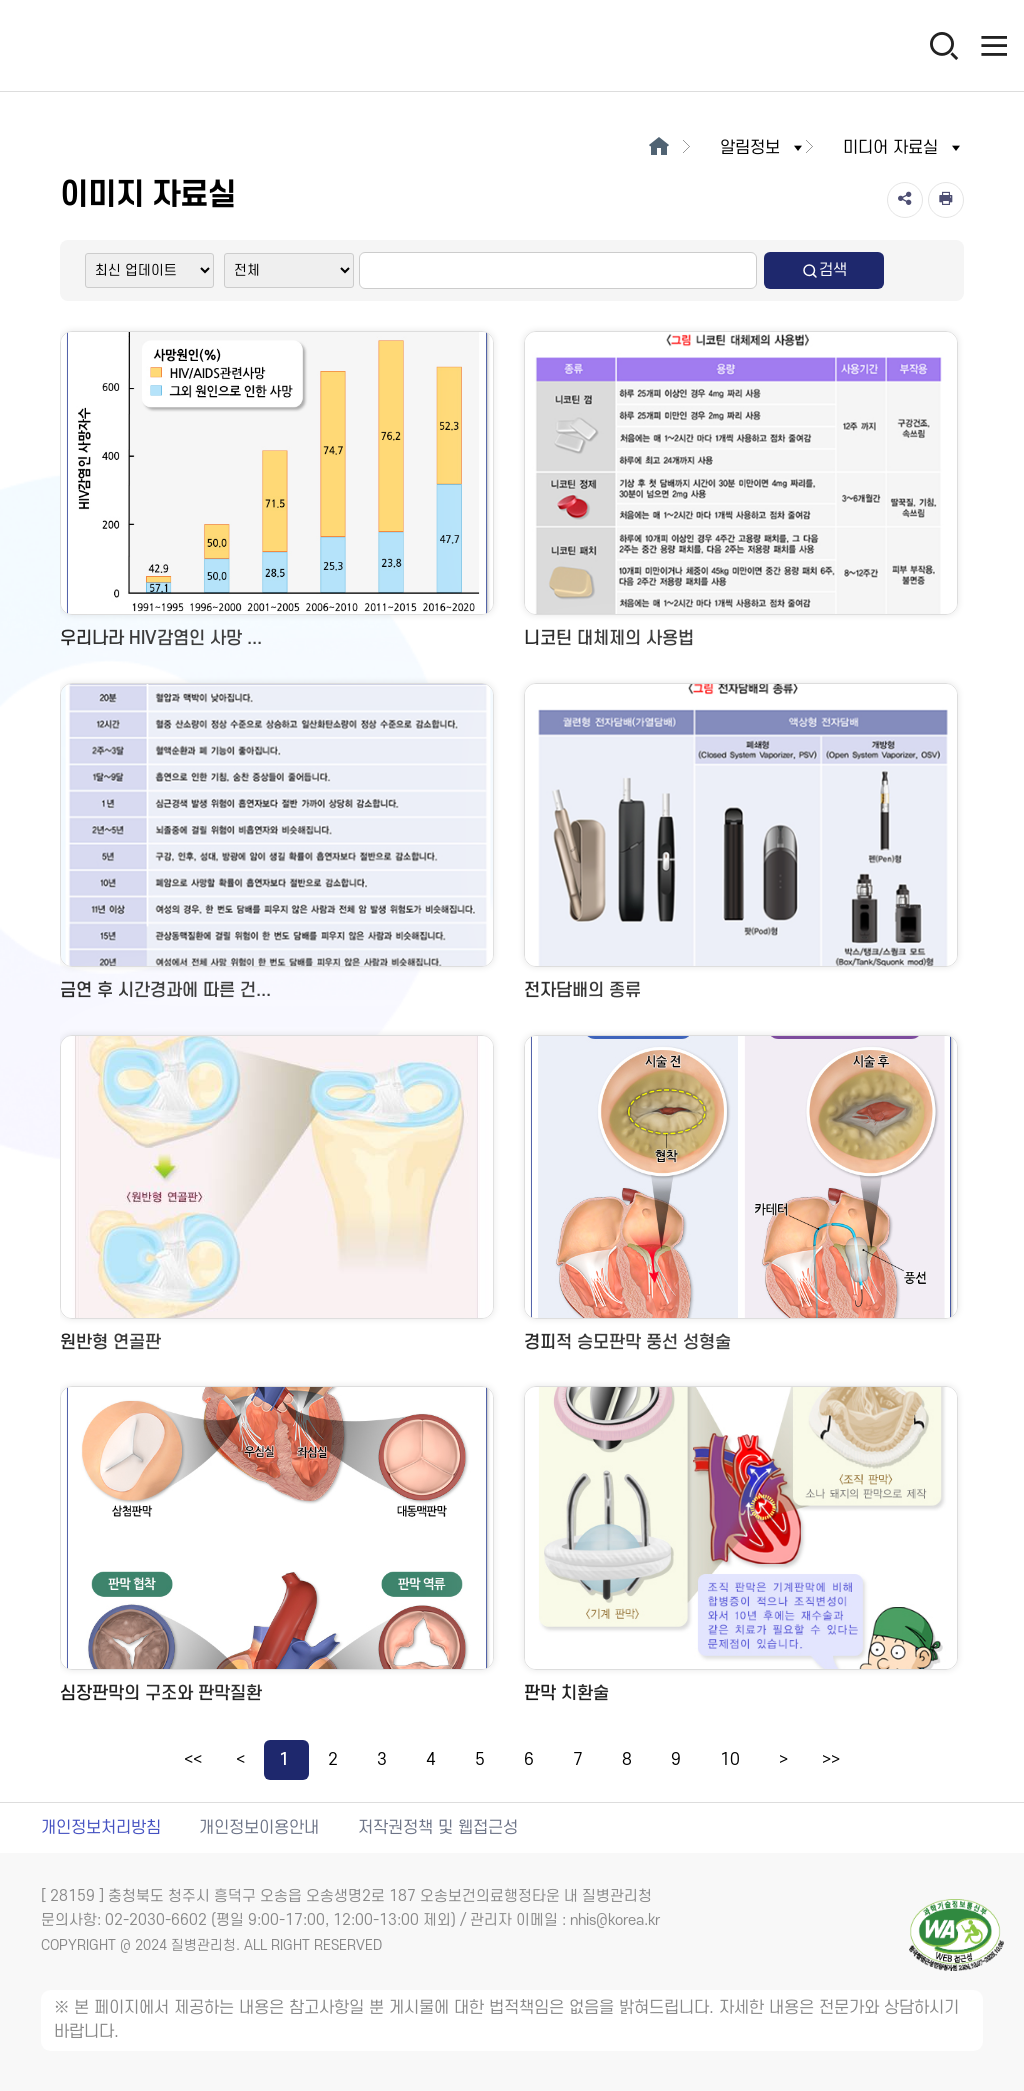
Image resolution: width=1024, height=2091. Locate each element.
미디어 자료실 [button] (903, 148)
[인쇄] (946, 200)
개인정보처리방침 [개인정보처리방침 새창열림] (101, 1828)
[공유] (905, 200)
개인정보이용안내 (259, 1828)
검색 (824, 270)
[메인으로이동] (658, 148)
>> (831, 1760)
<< (193, 1760)
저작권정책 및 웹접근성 (438, 1828)
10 (730, 1760)
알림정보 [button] (763, 148)
